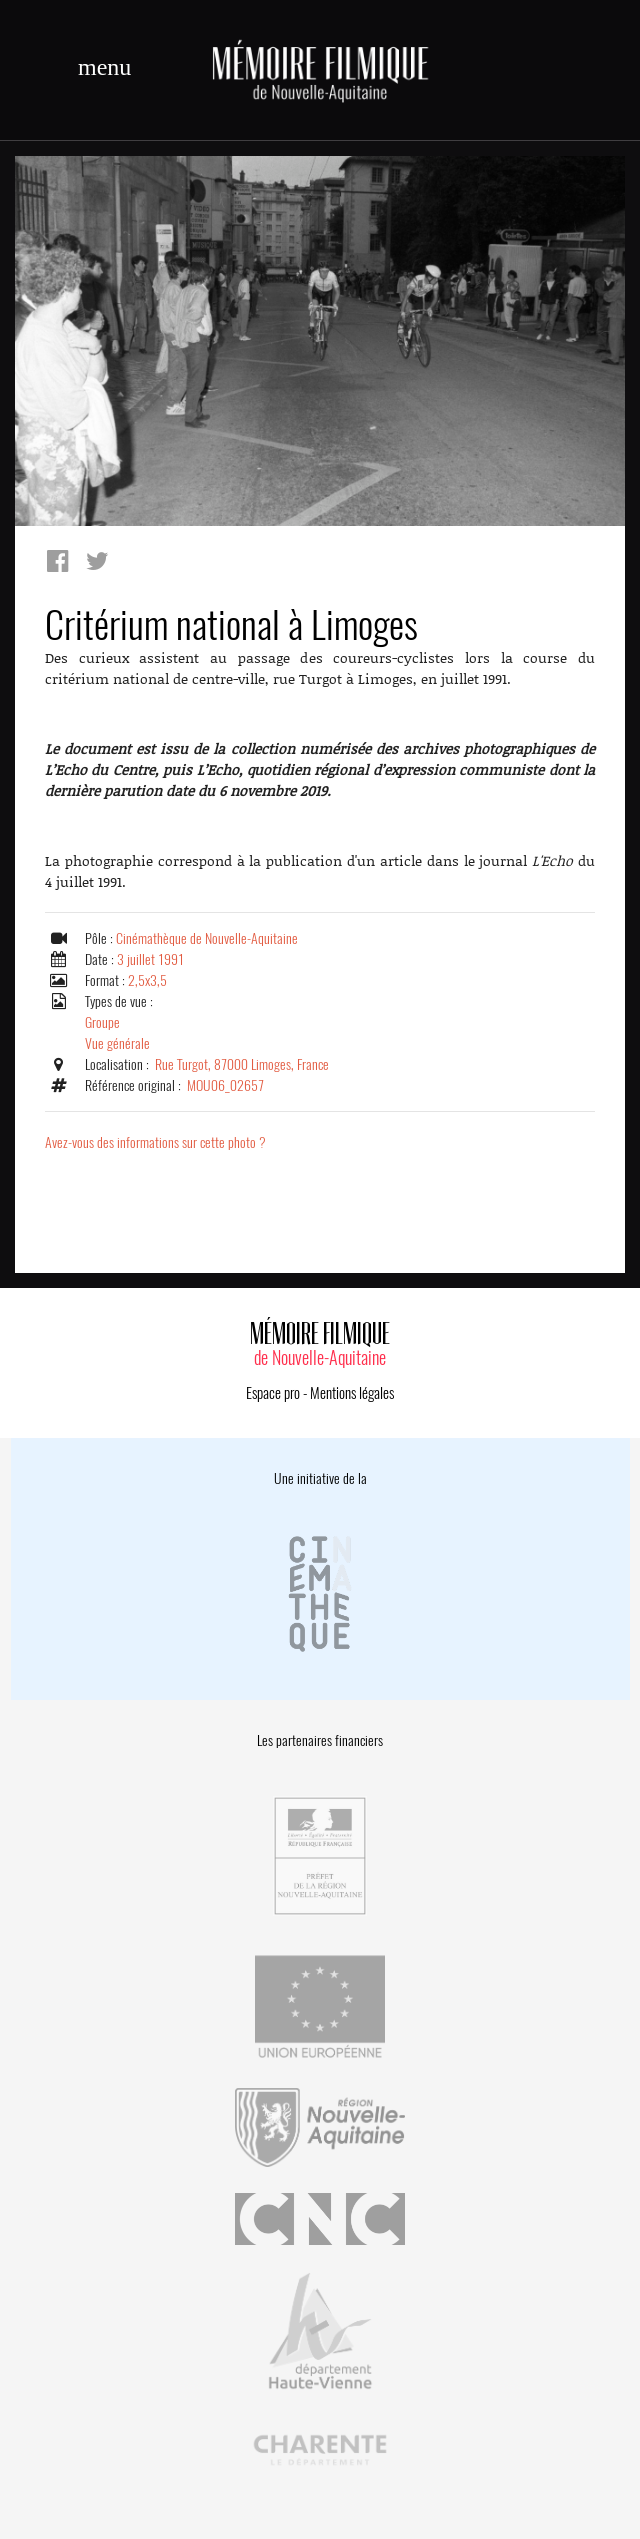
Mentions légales (352, 1393)
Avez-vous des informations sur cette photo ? (155, 1142)
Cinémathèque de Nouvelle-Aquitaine (207, 938)
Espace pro (273, 1393)
